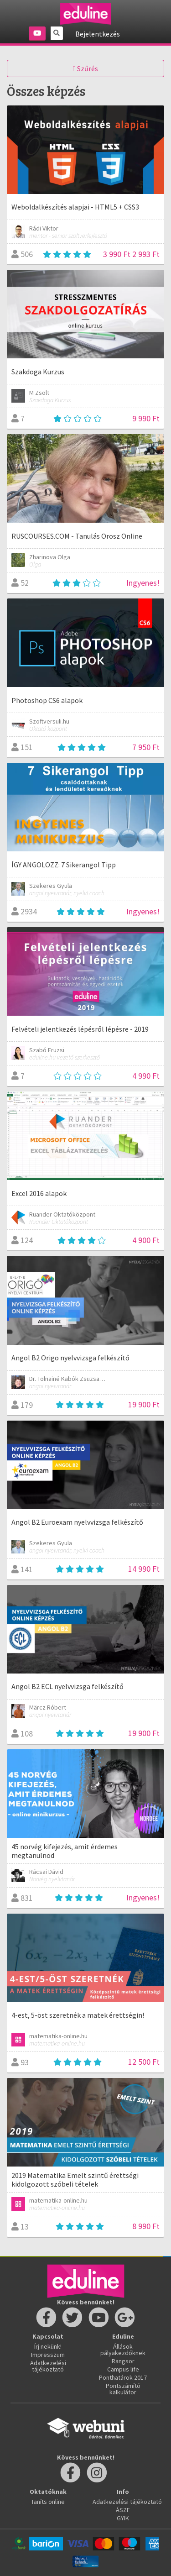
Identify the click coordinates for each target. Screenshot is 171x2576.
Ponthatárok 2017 (123, 2377)
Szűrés (85, 68)
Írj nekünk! (48, 2346)
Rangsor (123, 2361)
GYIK (123, 2518)
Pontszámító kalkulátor (123, 2389)
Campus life (123, 2369)
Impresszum (48, 2354)
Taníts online (48, 2501)
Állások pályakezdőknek (122, 2349)
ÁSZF (123, 2510)
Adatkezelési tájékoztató (48, 2366)
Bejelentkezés (97, 33)
